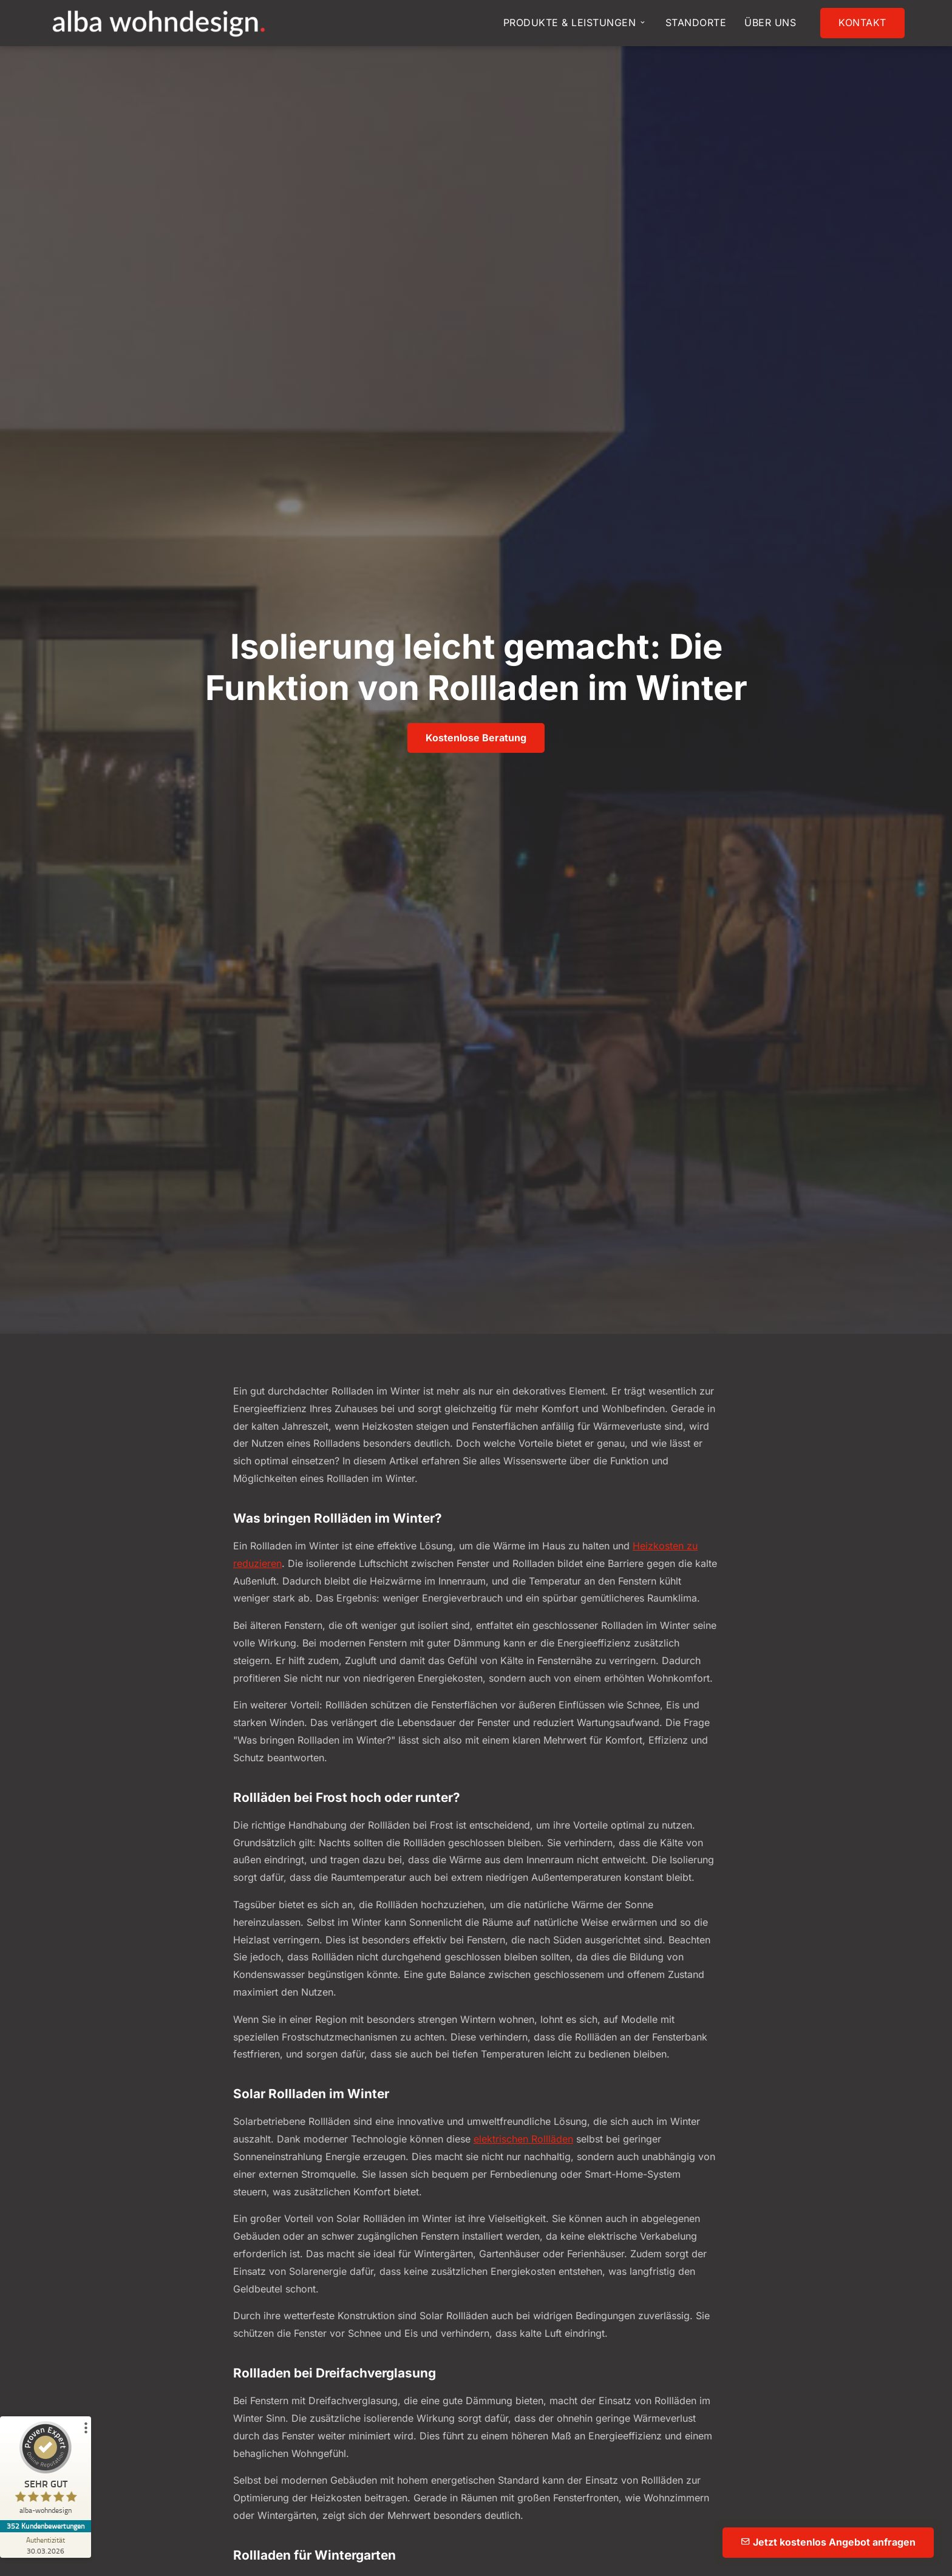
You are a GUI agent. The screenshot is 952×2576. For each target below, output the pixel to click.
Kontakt (862, 22)
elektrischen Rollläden (523, 2139)
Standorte (696, 22)
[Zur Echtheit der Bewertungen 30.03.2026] (45, 2545)
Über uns (770, 22)
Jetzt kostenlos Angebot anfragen (828, 2542)
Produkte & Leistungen (575, 22)
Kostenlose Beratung (476, 738)
